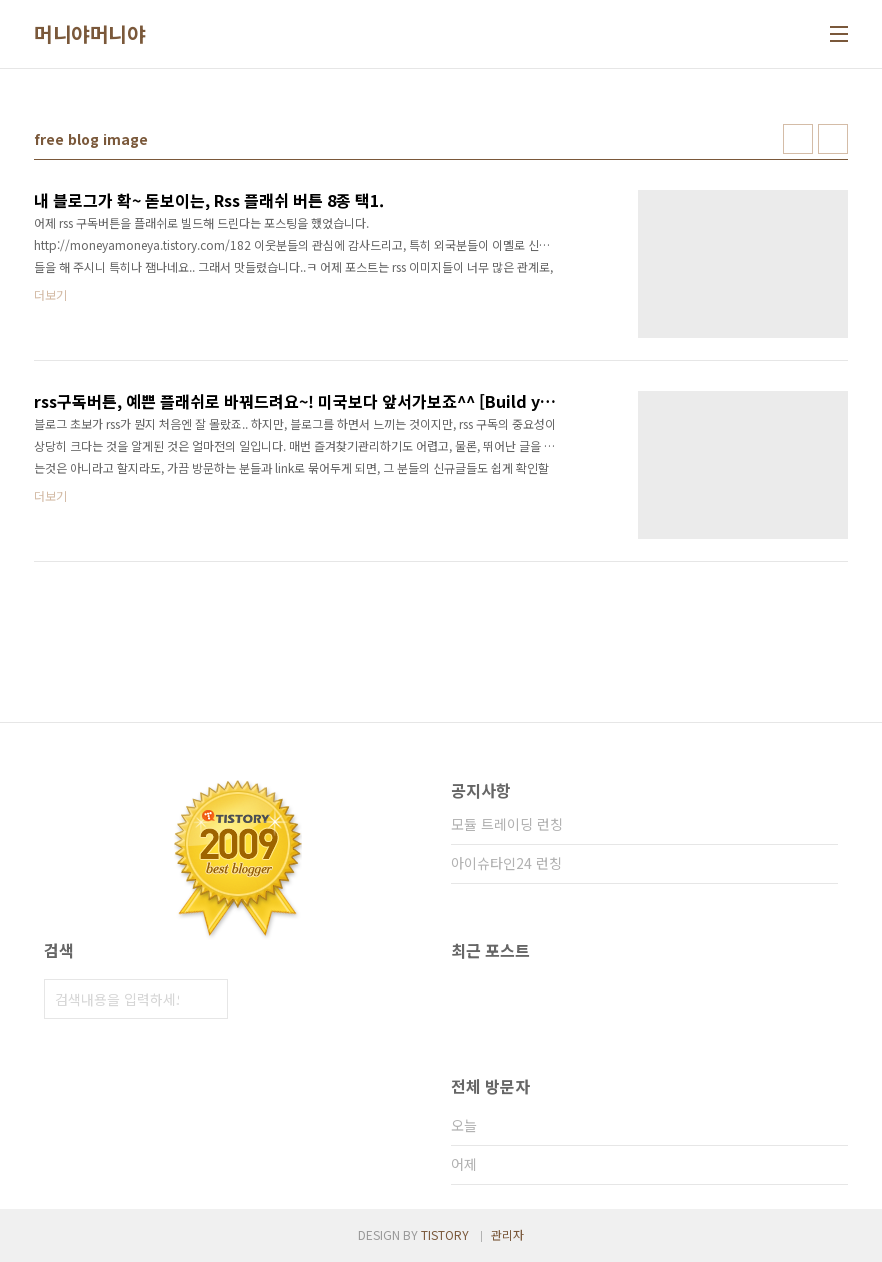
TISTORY (445, 1234)
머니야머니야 (89, 34)
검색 (208, 999)
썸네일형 (798, 139)
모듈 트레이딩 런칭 (507, 824)
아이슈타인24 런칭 (506, 863)
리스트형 (833, 139)
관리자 (507, 1234)
